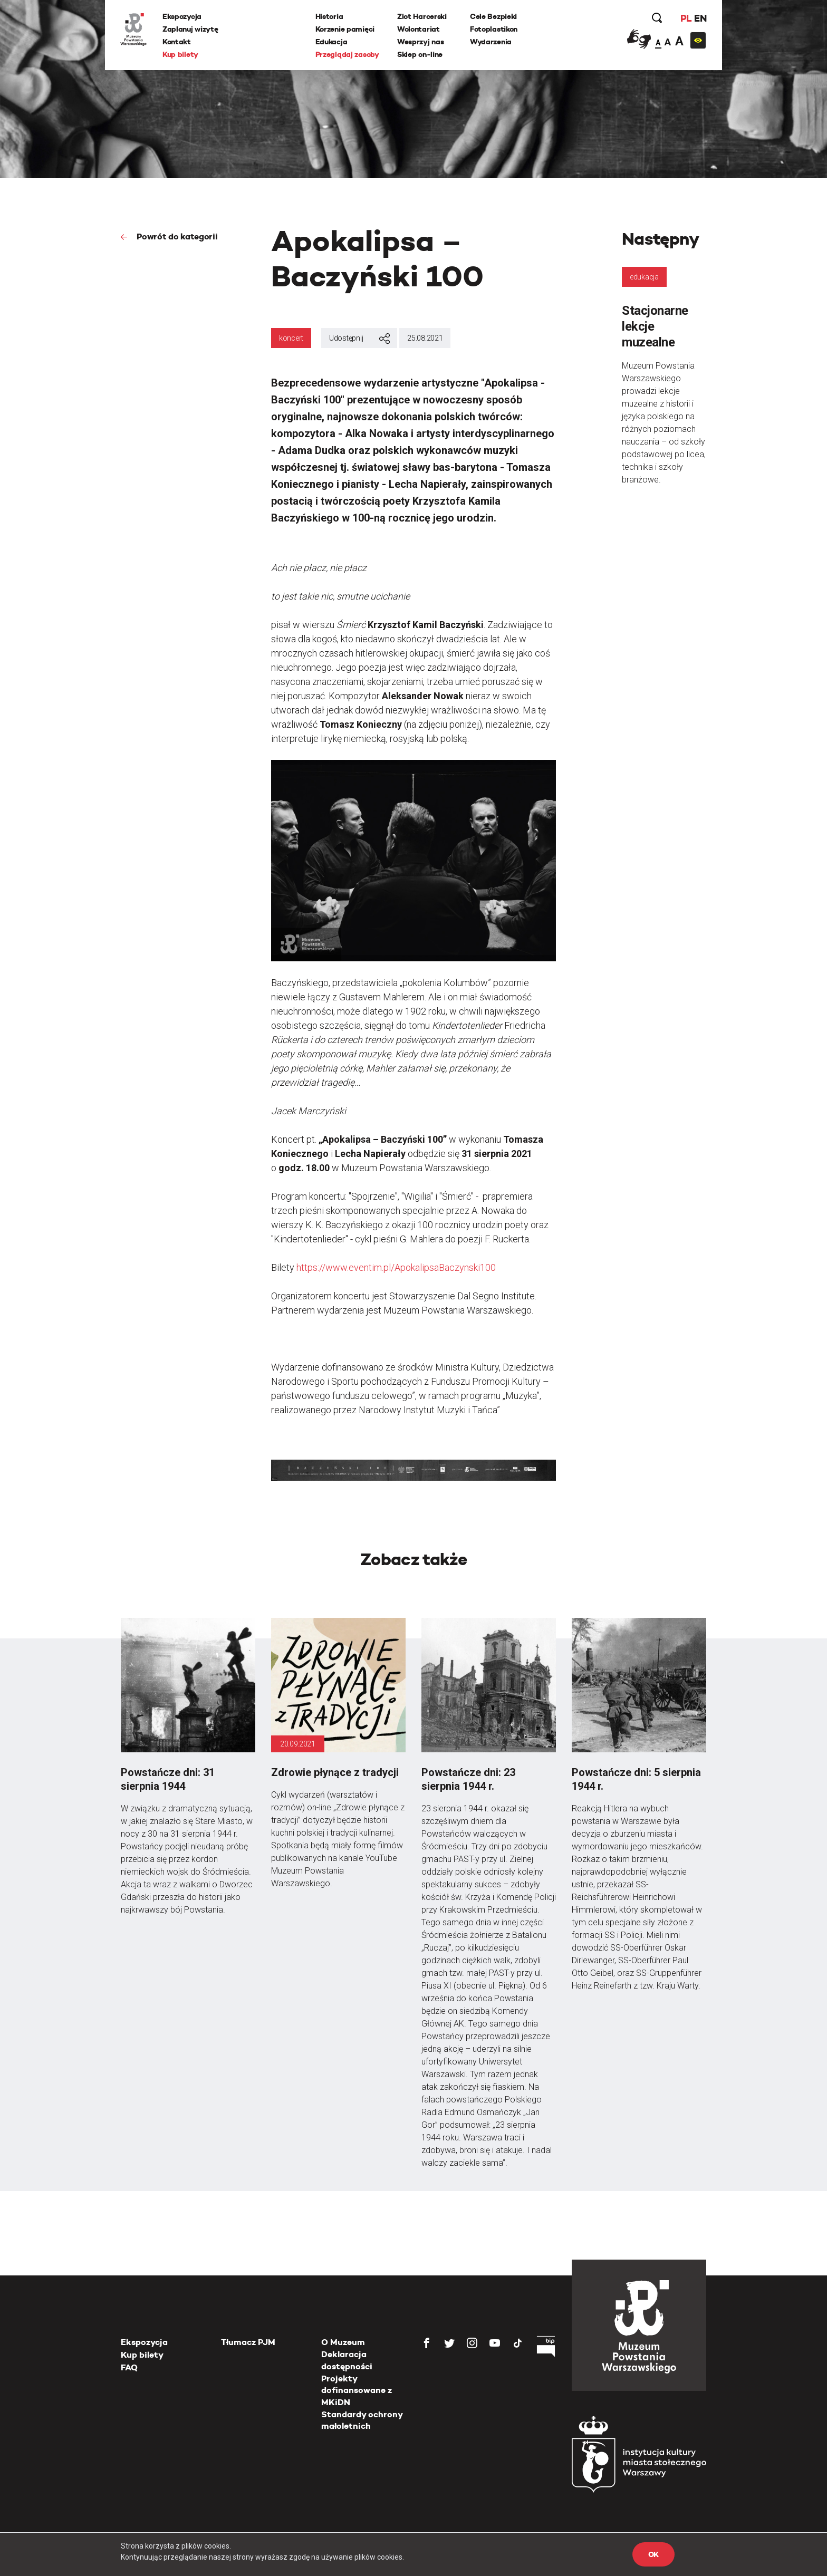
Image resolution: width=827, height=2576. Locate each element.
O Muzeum (343, 2342)
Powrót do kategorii (176, 236)
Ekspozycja (182, 16)
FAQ (129, 2367)
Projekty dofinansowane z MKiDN (356, 2390)
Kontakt (177, 41)
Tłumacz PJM (248, 2342)
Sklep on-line (420, 54)
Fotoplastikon (493, 29)
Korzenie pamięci (345, 29)
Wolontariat (418, 29)
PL (685, 18)
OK (653, 2554)
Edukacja (331, 41)
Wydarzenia (491, 41)
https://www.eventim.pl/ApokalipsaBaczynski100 (396, 1267)
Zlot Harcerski (422, 16)
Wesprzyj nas (420, 41)
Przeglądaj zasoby (347, 54)
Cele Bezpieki (493, 16)
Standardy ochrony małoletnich (361, 2420)
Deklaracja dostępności (346, 2360)
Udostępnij (359, 338)
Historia (329, 16)
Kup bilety (181, 54)
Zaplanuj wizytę (191, 29)
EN (700, 18)
